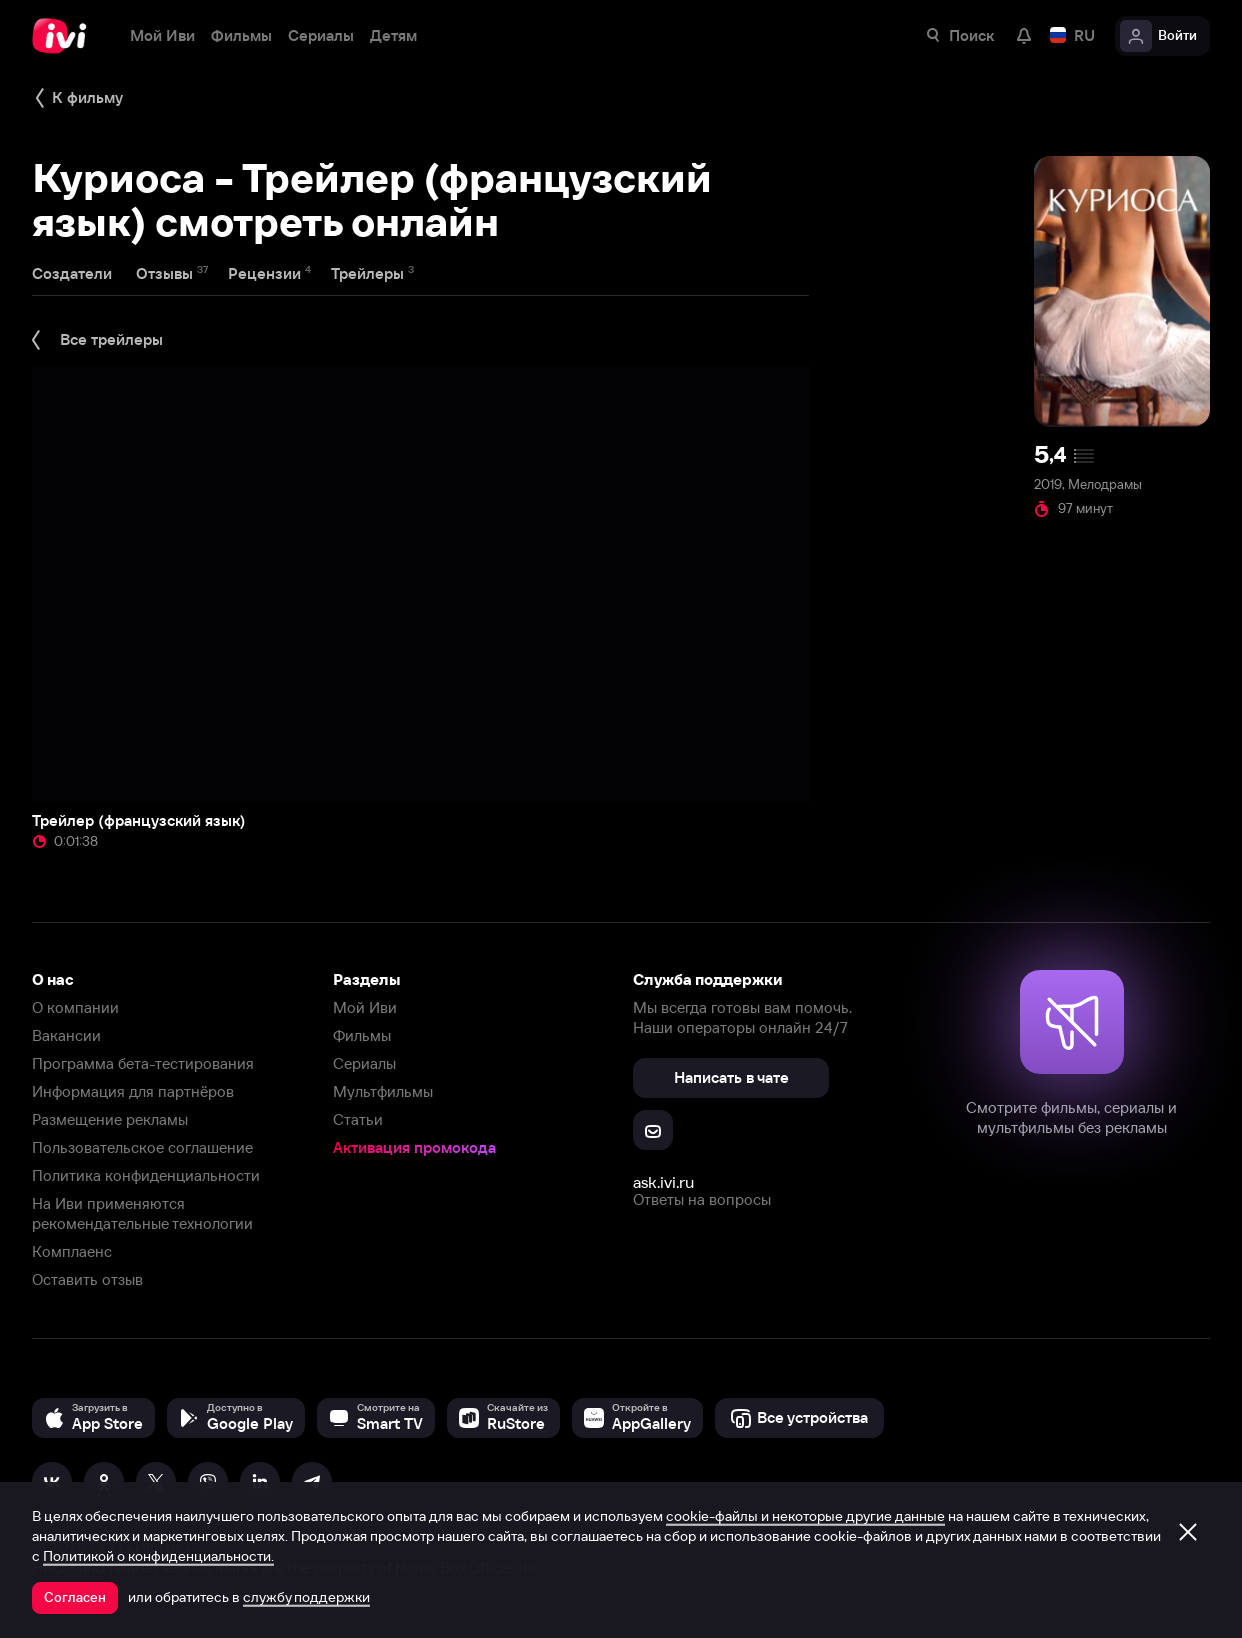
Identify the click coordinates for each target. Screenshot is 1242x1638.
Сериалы (364, 1063)
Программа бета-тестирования (143, 1063)
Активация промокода (414, 1147)
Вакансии (66, 1035)
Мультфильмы (383, 1091)
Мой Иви (365, 1007)
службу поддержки (306, 1597)
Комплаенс (72, 1251)
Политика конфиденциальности (146, 1175)
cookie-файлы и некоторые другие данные (805, 1516)
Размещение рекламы (110, 1119)
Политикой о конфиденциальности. (158, 1556)
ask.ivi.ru (663, 1182)
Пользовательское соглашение (142, 1147)
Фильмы (362, 1035)
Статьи (358, 1119)
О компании (75, 1007)
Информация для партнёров (133, 1091)
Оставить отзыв (87, 1279)
